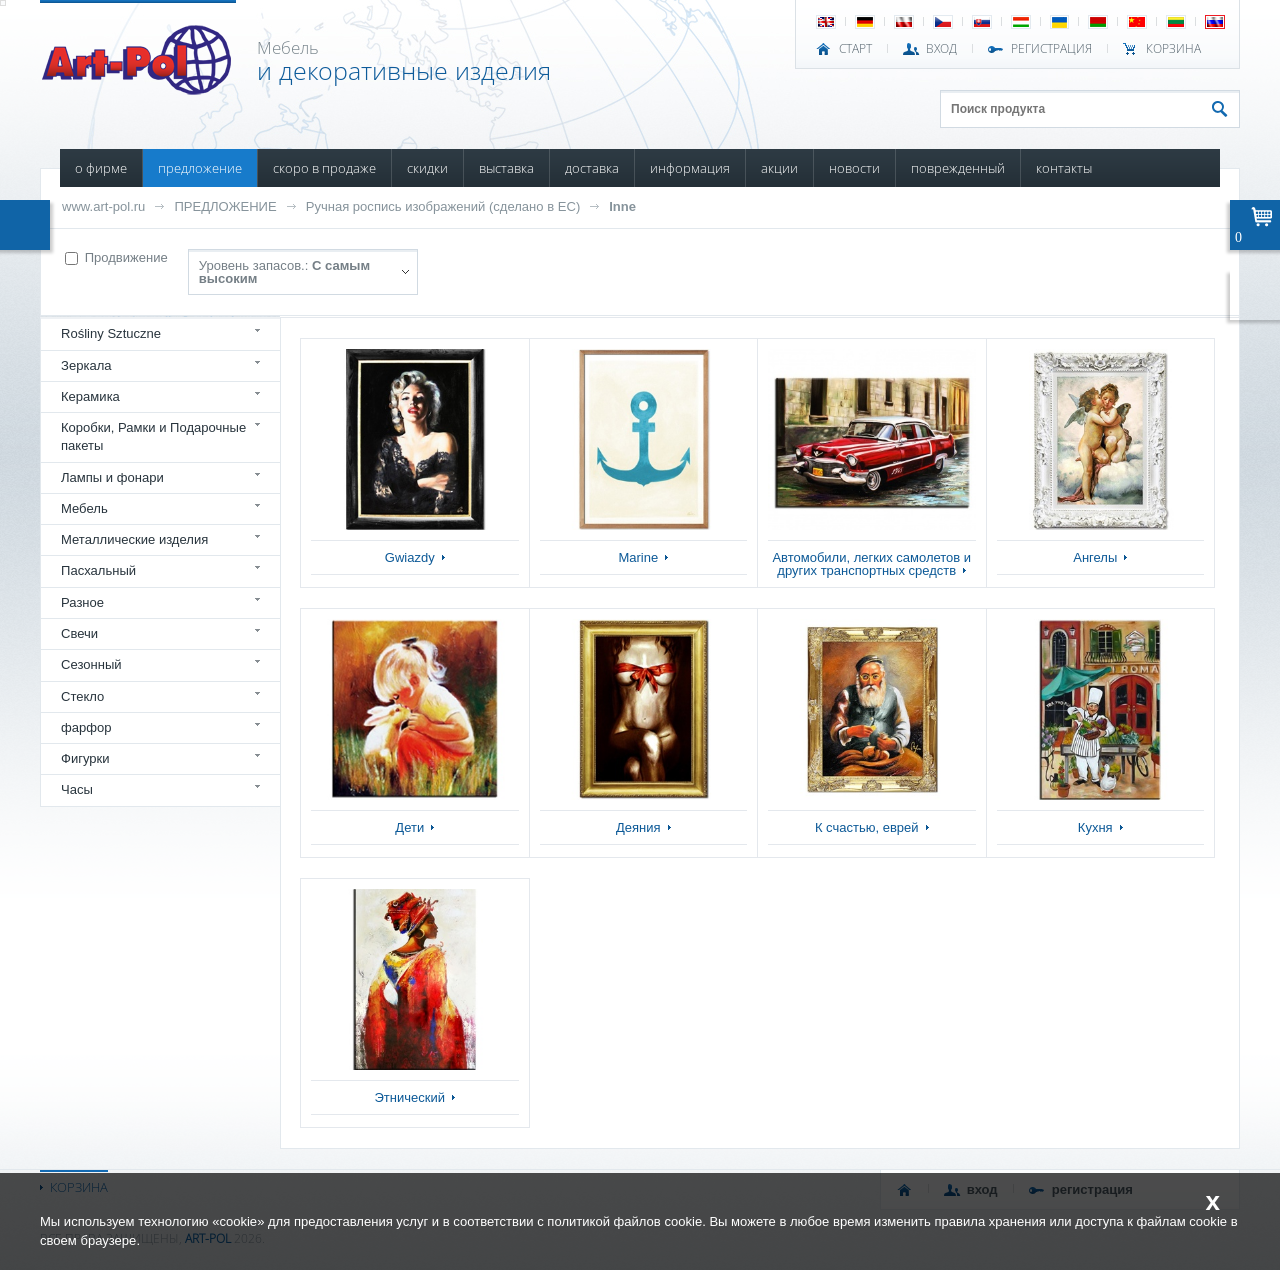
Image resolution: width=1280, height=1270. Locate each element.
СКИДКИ (427, 168)
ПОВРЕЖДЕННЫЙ (958, 168)
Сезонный (91, 664)
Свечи (79, 633)
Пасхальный (98, 570)
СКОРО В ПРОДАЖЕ (324, 168)
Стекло (82, 696)
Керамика (90, 396)
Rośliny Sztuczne (111, 333)
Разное (82, 602)
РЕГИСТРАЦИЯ (1051, 49)
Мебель (84, 508)
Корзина (1173, 49)
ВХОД (941, 49)
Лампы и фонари (112, 477)
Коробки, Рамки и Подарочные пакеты (153, 436)
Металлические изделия (134, 539)
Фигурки (85, 758)
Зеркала (86, 365)
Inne (622, 206)
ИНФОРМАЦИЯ (690, 168)
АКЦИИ (779, 168)
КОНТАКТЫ (1064, 168)
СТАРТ (855, 49)
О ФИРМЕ (101, 168)
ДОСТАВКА (592, 168)
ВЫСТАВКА (506, 168)
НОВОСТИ (854, 168)
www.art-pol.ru (103, 206)
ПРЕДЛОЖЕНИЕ (200, 168)
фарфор (86, 727)
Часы (77, 789)
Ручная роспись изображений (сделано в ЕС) (443, 206)
